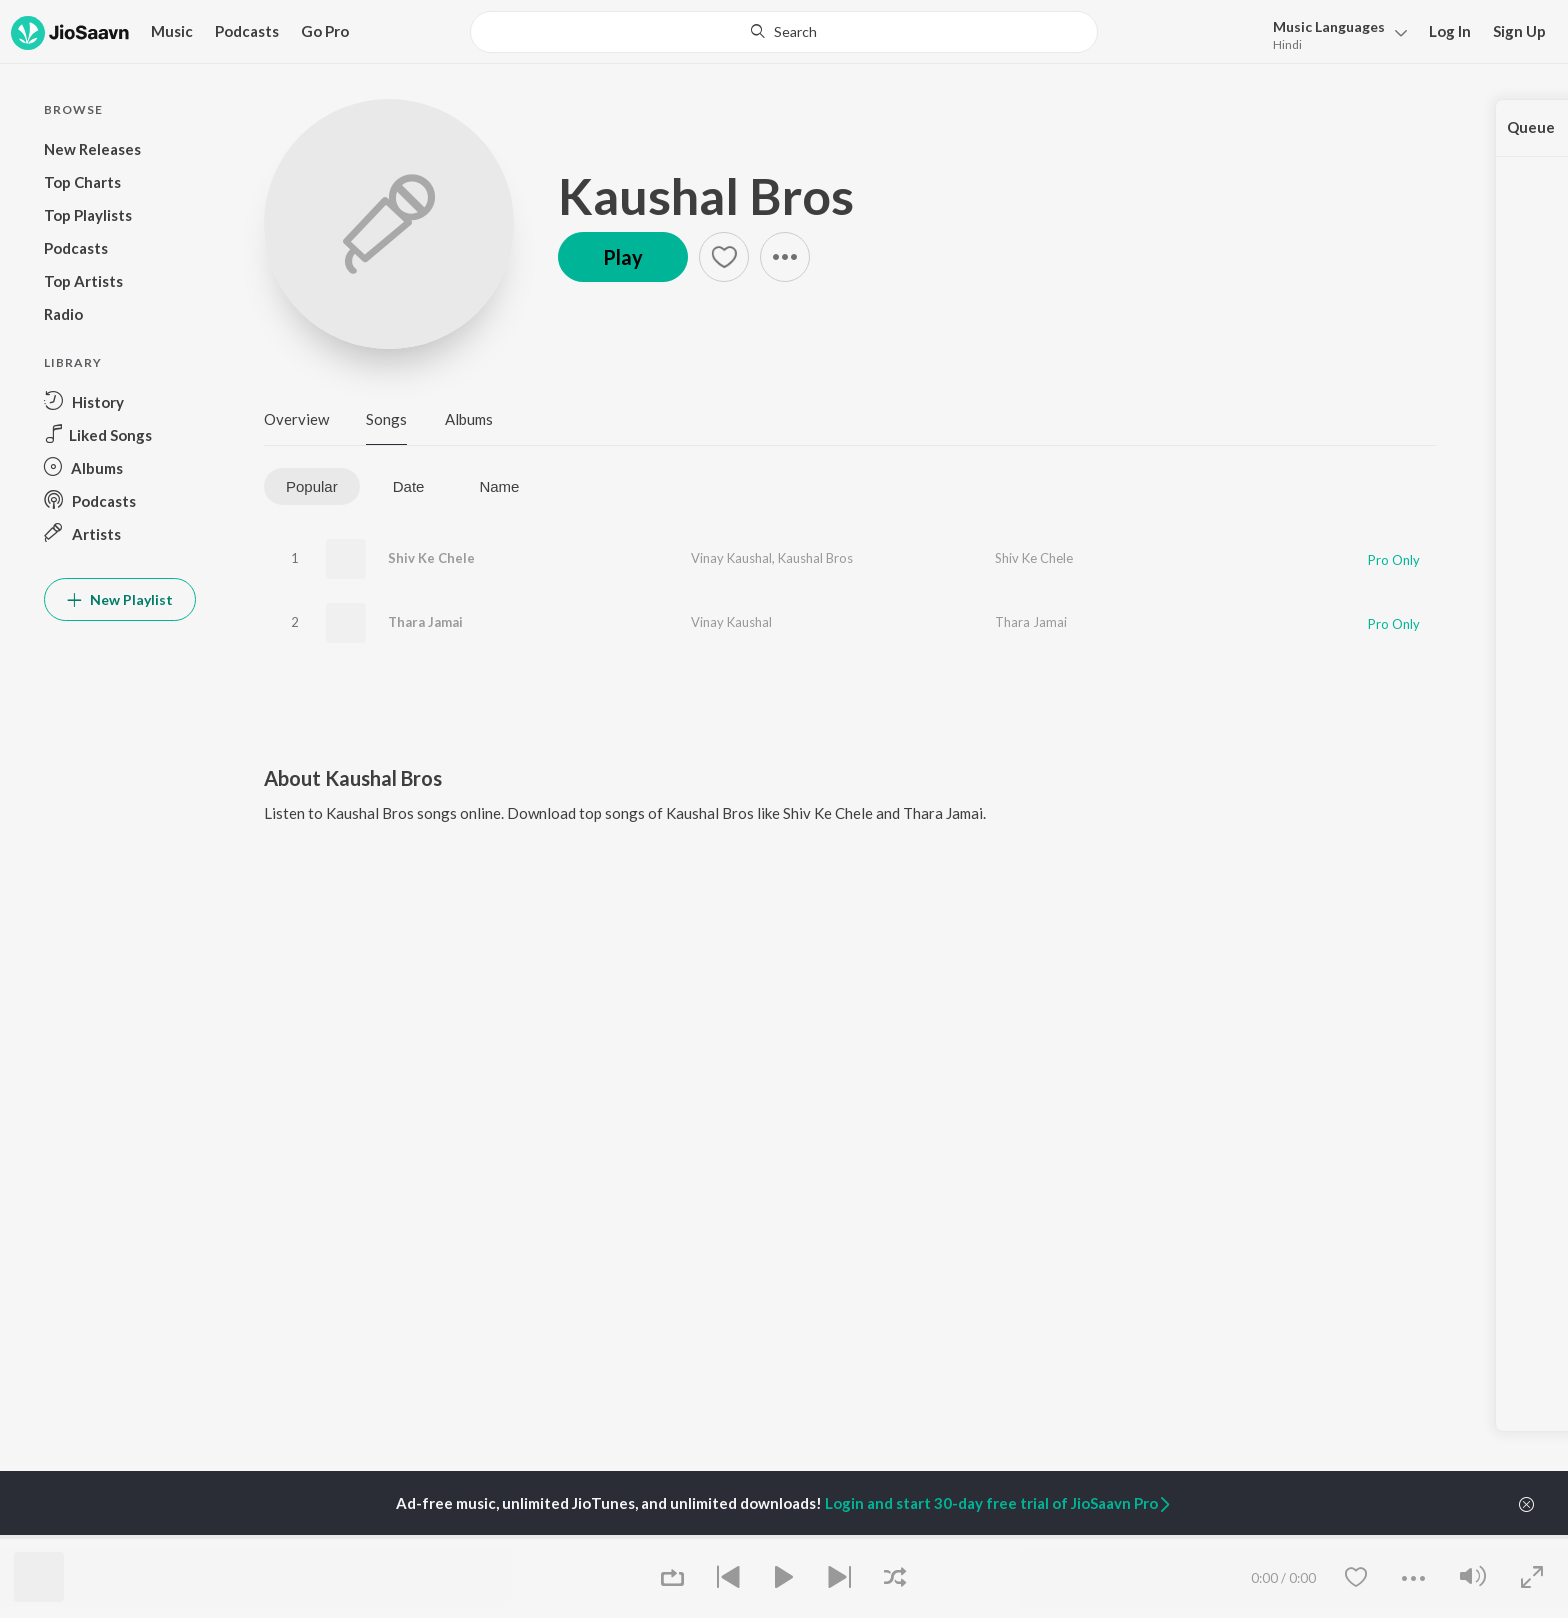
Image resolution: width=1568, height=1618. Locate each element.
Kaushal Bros (706, 196)
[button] (1334, 33)
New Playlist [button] (120, 599)
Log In (1450, 31)
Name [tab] (499, 486)
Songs (386, 419)
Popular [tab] (312, 486)
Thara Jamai (425, 622)
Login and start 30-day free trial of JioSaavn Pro (999, 1503)
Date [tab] (409, 486)
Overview (296, 419)
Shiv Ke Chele (431, 558)
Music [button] (172, 31)
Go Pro (325, 31)
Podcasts (247, 31)
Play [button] (623, 257)
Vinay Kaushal (731, 558)
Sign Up (1519, 31)
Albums (469, 419)
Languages (1329, 26)
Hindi (1287, 44)
